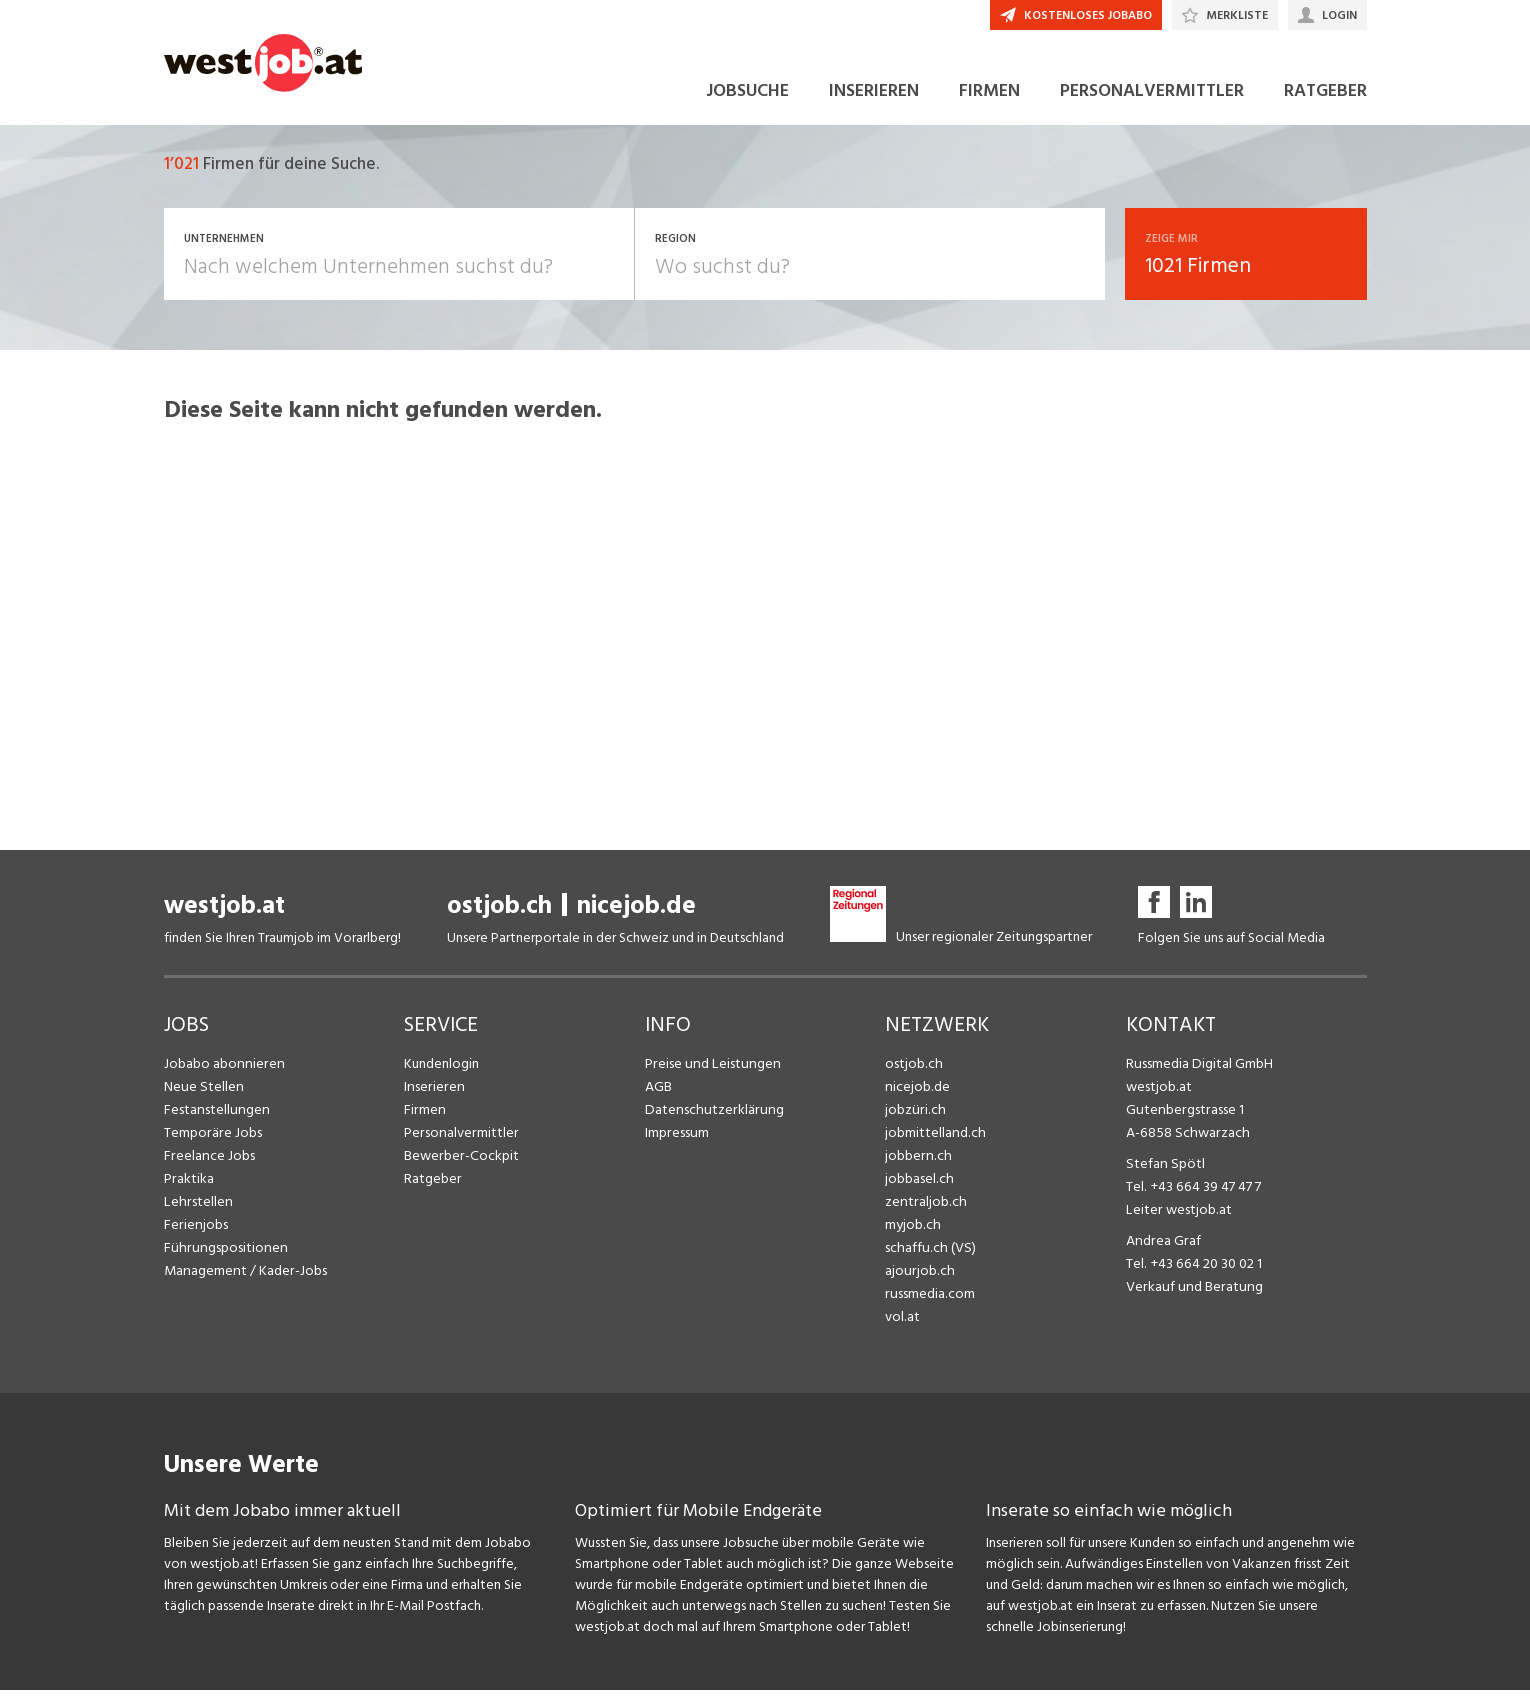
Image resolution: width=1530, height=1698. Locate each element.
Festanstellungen (215, 1117)
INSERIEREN (874, 98)
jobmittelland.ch (934, 1140)
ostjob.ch (499, 913)
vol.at (902, 1324)
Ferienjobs (195, 1232)
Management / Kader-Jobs (244, 1278)
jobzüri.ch (913, 1117)
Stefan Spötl (1164, 1171)
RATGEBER (1325, 98)
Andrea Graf (1162, 1248)
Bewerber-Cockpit (460, 1163)
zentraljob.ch (924, 1209)
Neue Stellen (202, 1094)
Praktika (188, 1186)
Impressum (676, 1140)
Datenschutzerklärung (710, 1117)
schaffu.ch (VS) (928, 1255)
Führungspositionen (222, 1255)
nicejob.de (636, 913)
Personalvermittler (459, 1140)
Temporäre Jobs (212, 1140)
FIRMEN (989, 98)
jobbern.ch (916, 1163)
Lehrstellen (196, 1209)
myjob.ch (912, 1232)
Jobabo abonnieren (222, 1071)
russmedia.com (928, 1301)
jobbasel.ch (918, 1186)
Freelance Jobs (208, 1163)
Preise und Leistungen (709, 1071)
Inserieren (432, 1094)
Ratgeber (432, 1186)
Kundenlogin (441, 1071)
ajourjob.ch (918, 1278)
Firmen (424, 1117)
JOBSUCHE (747, 98)
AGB (658, 1094)
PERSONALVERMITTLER (1152, 98)
